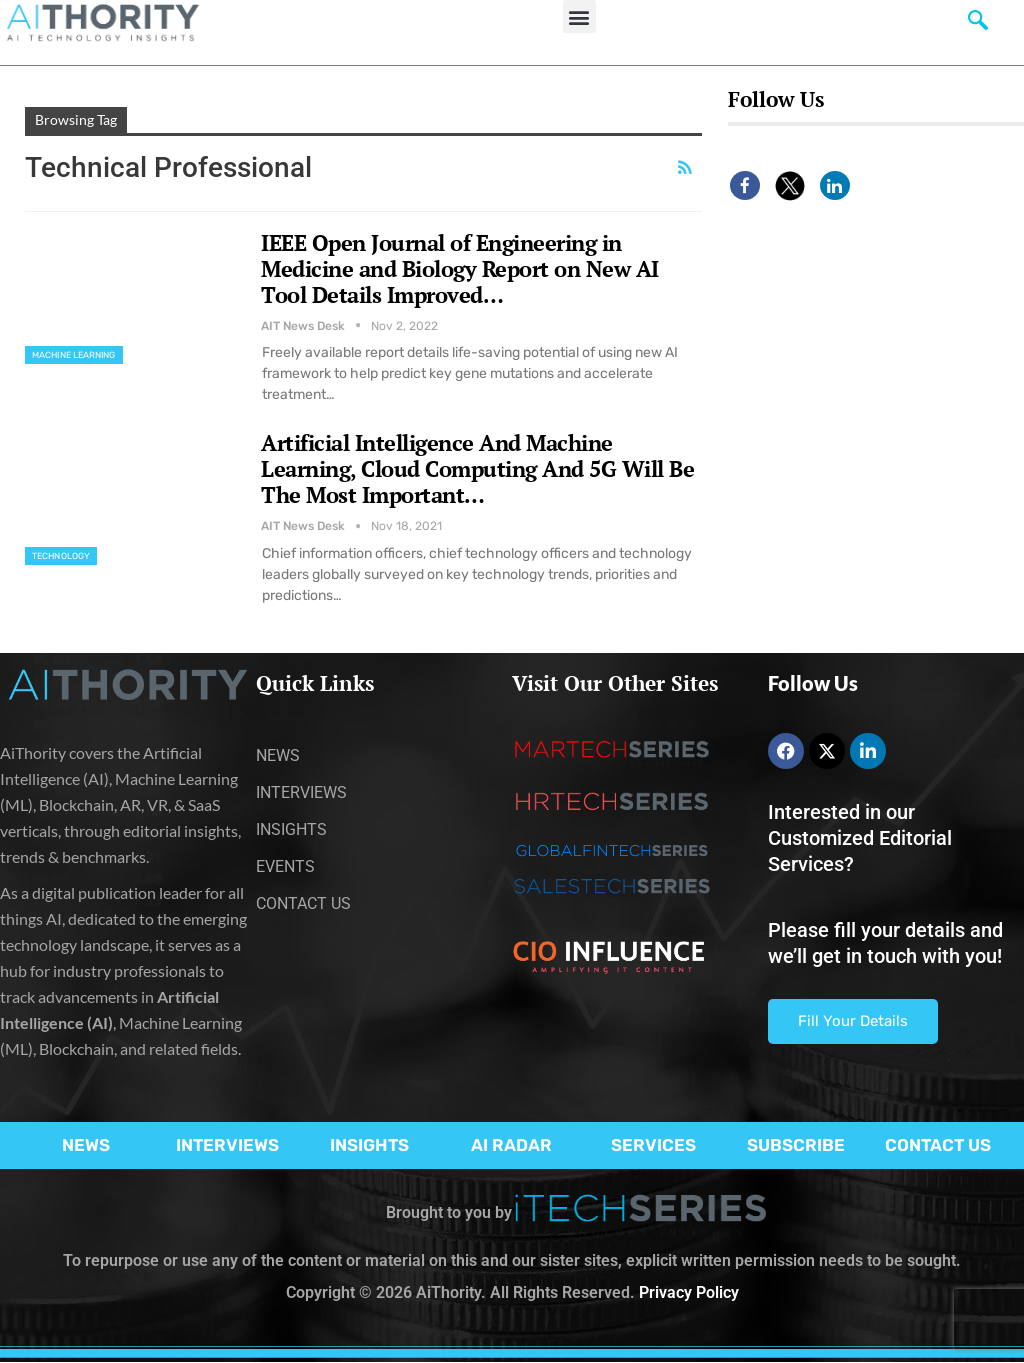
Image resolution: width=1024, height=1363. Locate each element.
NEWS (86, 1145)
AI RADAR (511, 1145)
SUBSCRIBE (796, 1145)
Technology (61, 556)
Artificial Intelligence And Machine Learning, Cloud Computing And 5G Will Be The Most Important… (477, 468)
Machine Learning (74, 355)
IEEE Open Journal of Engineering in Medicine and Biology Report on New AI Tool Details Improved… (460, 268)
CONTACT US (938, 1145)
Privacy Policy (689, 1292)
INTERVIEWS (227, 1145)
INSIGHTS (369, 1145)
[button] (579, 16)
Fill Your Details (853, 1021)
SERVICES (653, 1145)
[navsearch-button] (978, 25)
